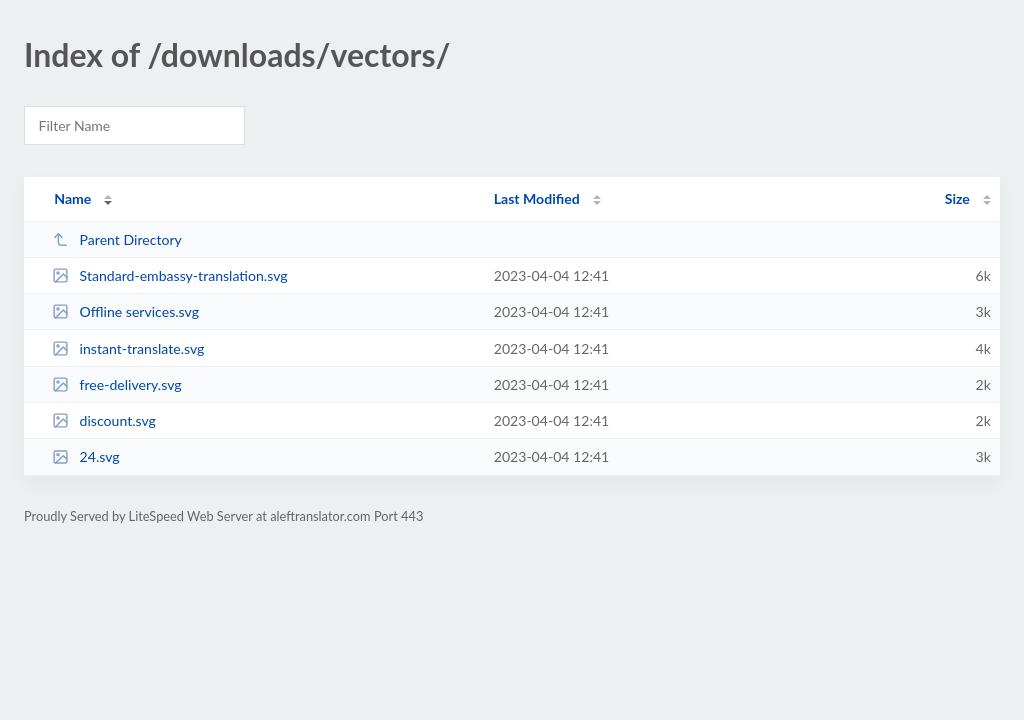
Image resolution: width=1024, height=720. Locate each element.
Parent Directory (117, 239)
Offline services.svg (125, 311)
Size (957, 198)
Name (72, 198)
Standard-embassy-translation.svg (169, 275)
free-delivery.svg (116, 384)
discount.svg (104, 420)
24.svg (86, 456)
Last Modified (537, 198)
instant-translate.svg (128, 348)
